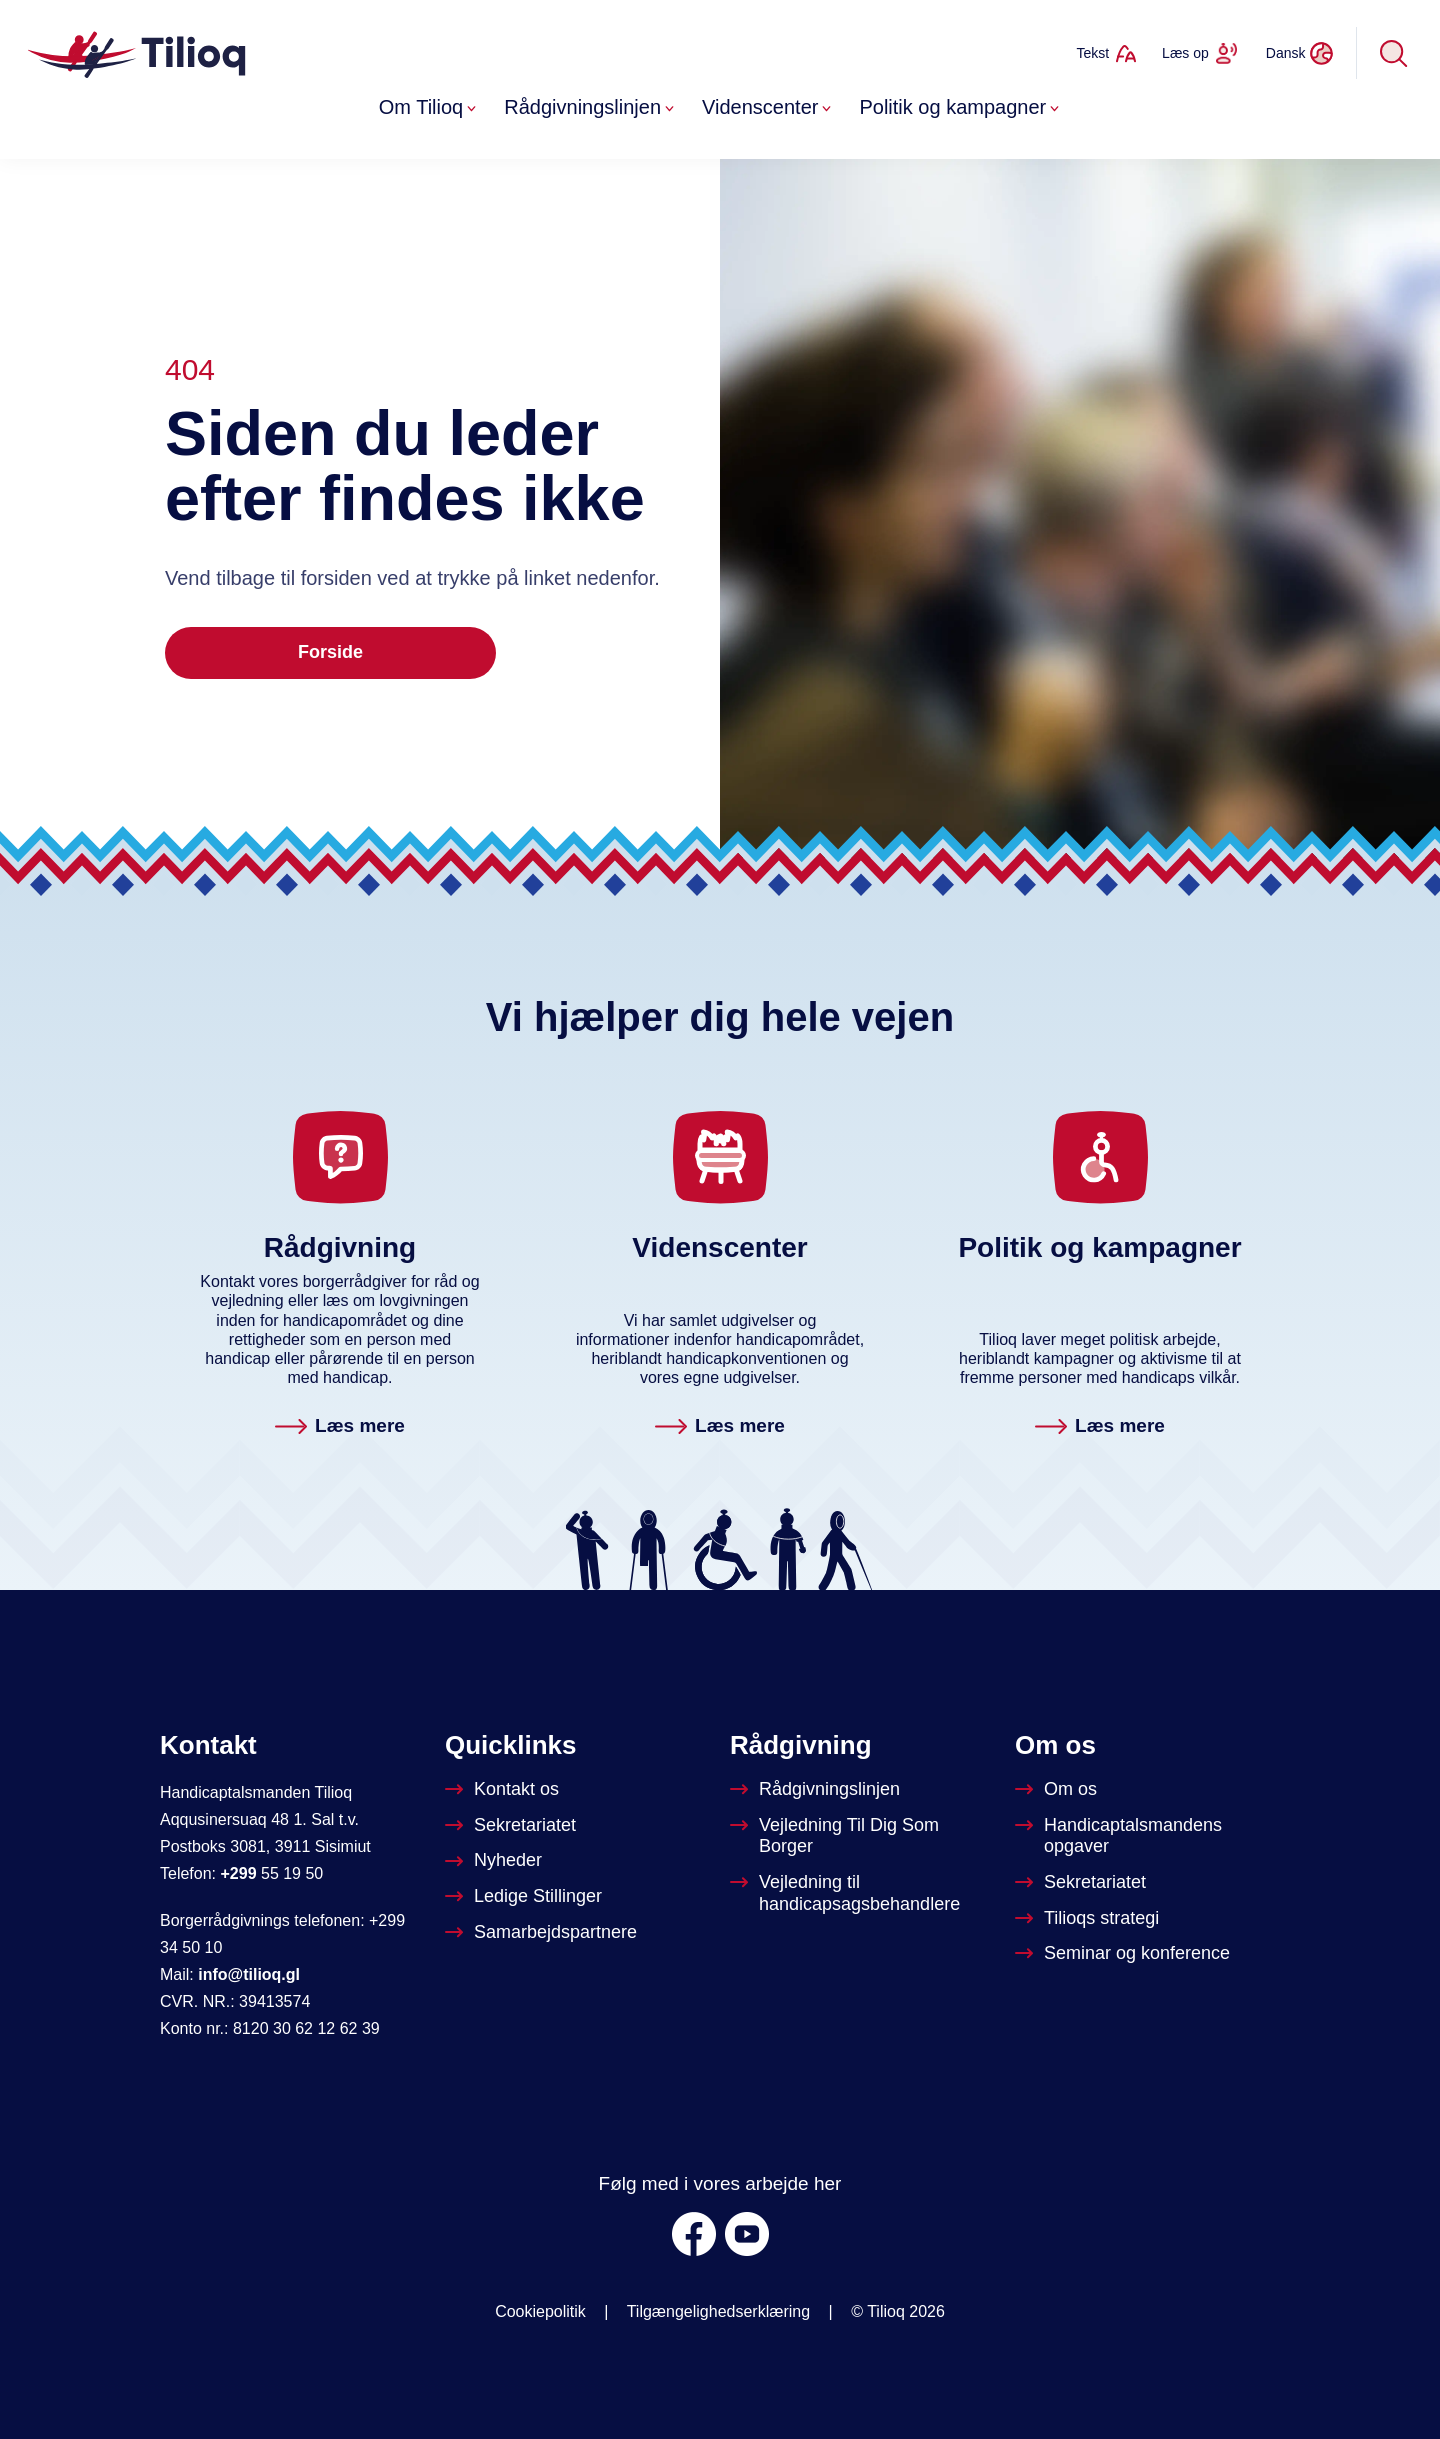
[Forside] (138, 53)
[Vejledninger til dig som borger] (862, 1836)
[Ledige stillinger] (525, 1897)
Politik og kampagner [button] (961, 107)
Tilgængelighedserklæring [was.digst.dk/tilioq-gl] (719, 2311)
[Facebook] (694, 2234)
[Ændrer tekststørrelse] (1106, 53)
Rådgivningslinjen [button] (591, 107)
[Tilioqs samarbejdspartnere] (543, 1933)
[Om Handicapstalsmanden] (1147, 1836)
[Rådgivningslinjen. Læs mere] (340, 1427)
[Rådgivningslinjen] (817, 1790)
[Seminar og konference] (1124, 1954)
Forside (330, 652)
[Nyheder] (495, 1861)
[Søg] (1394, 53)
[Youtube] (747, 2234)
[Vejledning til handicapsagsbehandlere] (862, 1893)
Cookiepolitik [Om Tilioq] (540, 2311)
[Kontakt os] (504, 1790)
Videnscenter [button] (768, 107)
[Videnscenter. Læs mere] (720, 1427)
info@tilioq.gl (249, 1974)
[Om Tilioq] (1058, 1790)
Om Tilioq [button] (429, 107)
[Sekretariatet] (512, 1826)
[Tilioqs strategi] (1089, 1919)
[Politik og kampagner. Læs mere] (1100, 1427)
